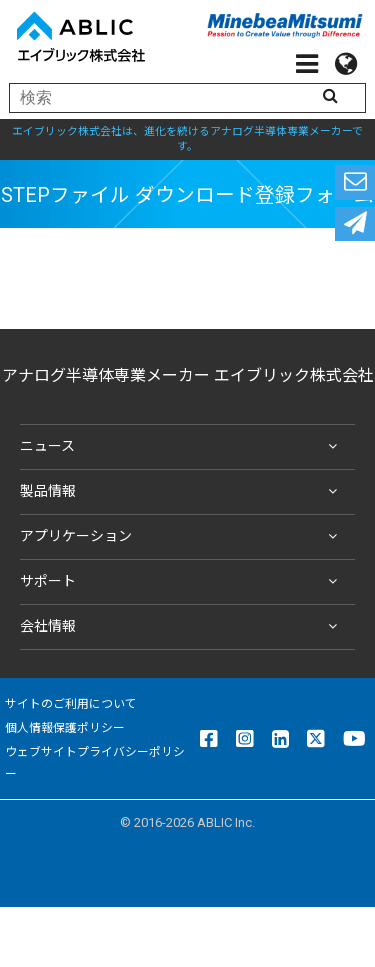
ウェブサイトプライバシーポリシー (95, 763)
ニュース (182, 447)
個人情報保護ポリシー (65, 728)
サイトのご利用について (71, 704)
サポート (182, 582)
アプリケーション (182, 537)
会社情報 (182, 627)
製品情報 (182, 492)
